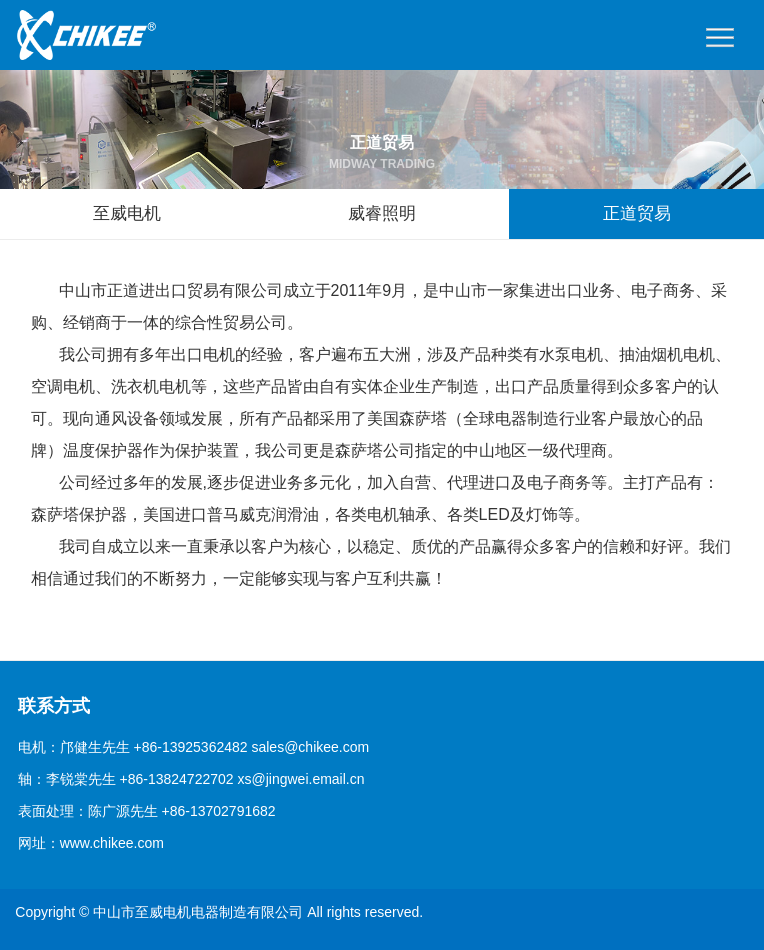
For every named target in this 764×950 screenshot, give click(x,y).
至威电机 (127, 213)
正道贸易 (637, 213)
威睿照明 (382, 213)
